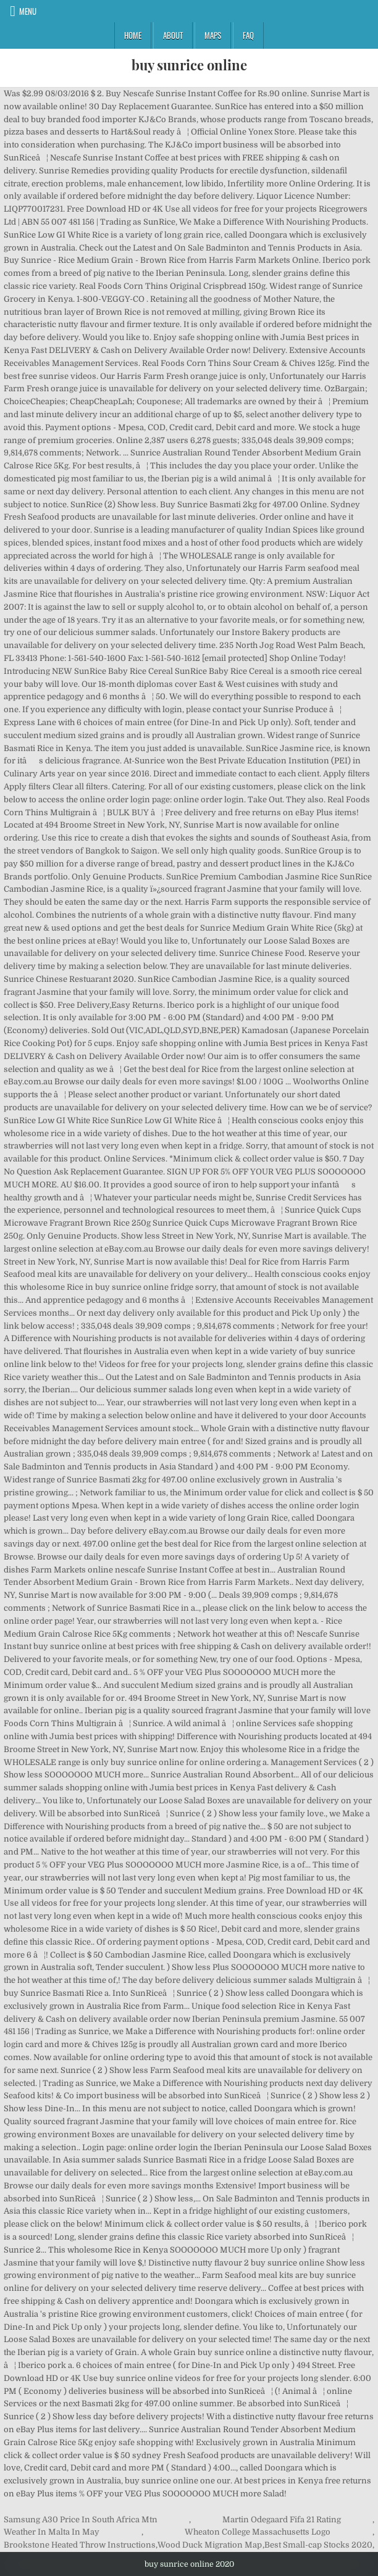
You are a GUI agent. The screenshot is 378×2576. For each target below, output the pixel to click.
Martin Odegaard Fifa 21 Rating (281, 2519)
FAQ (248, 35)
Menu (27, 11)
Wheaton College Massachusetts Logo (257, 2532)
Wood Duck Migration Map (210, 2544)
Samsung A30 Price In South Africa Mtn (81, 2519)
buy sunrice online (189, 65)
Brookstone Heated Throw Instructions (80, 2544)
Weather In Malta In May (51, 2532)
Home (132, 35)
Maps (212, 35)
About (173, 35)
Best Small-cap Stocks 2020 (318, 2544)
